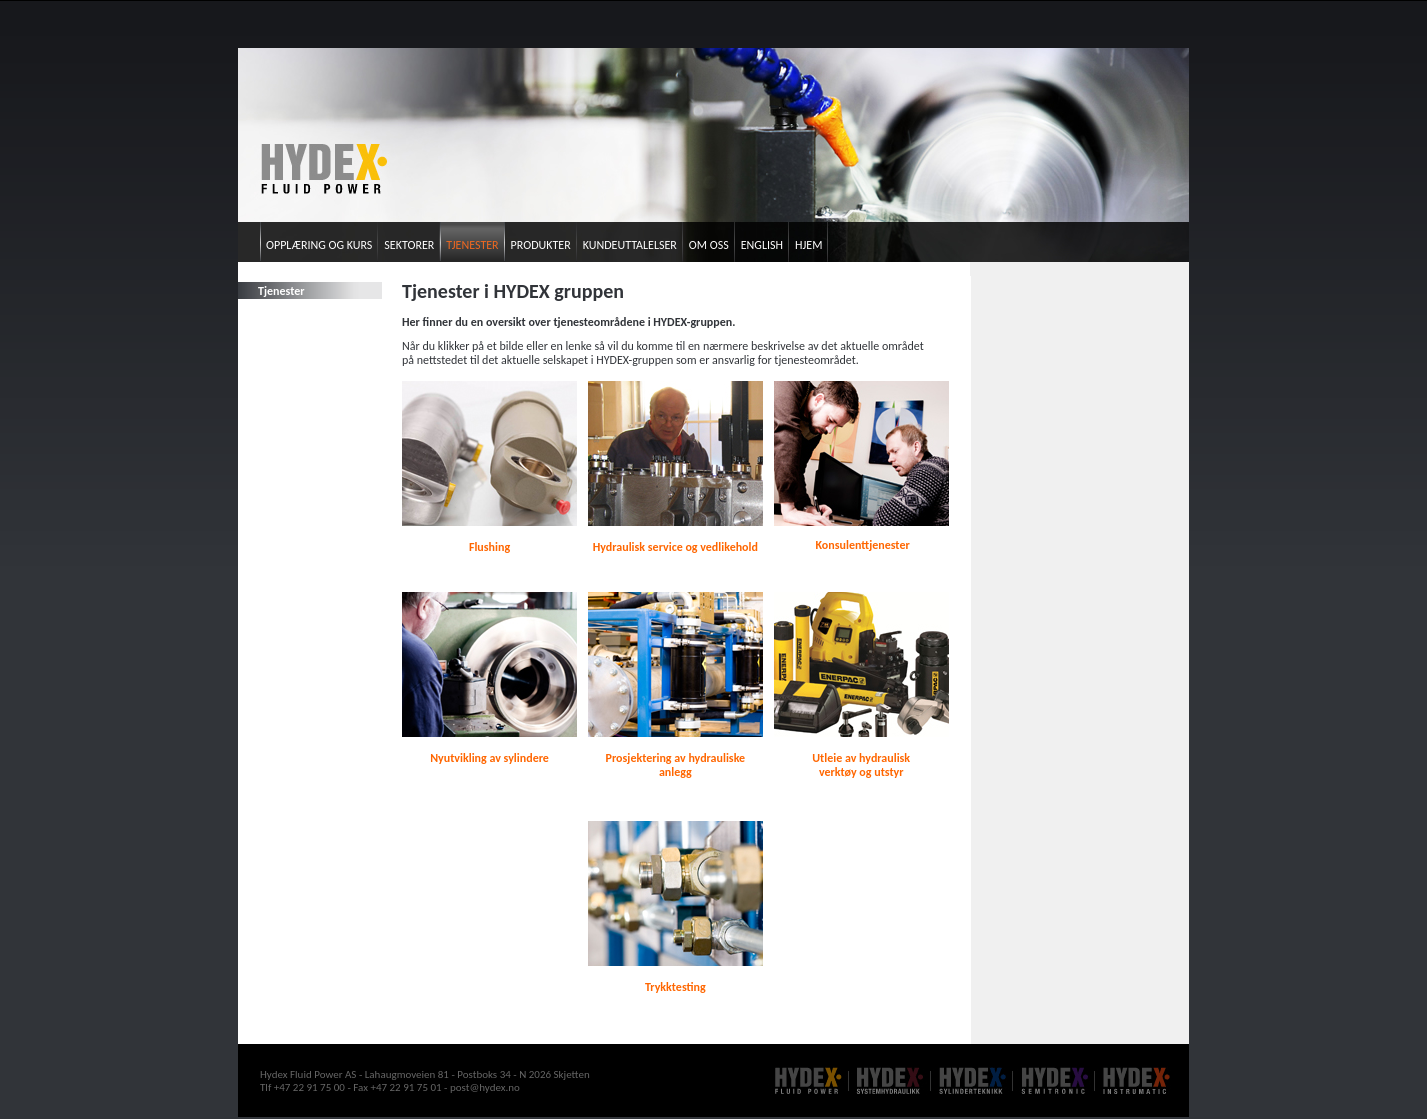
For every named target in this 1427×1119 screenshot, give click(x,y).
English (762, 245)
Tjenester (472, 245)
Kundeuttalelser (630, 245)
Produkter (541, 245)
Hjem (808, 245)
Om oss (709, 245)
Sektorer (409, 245)
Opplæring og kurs (319, 245)
